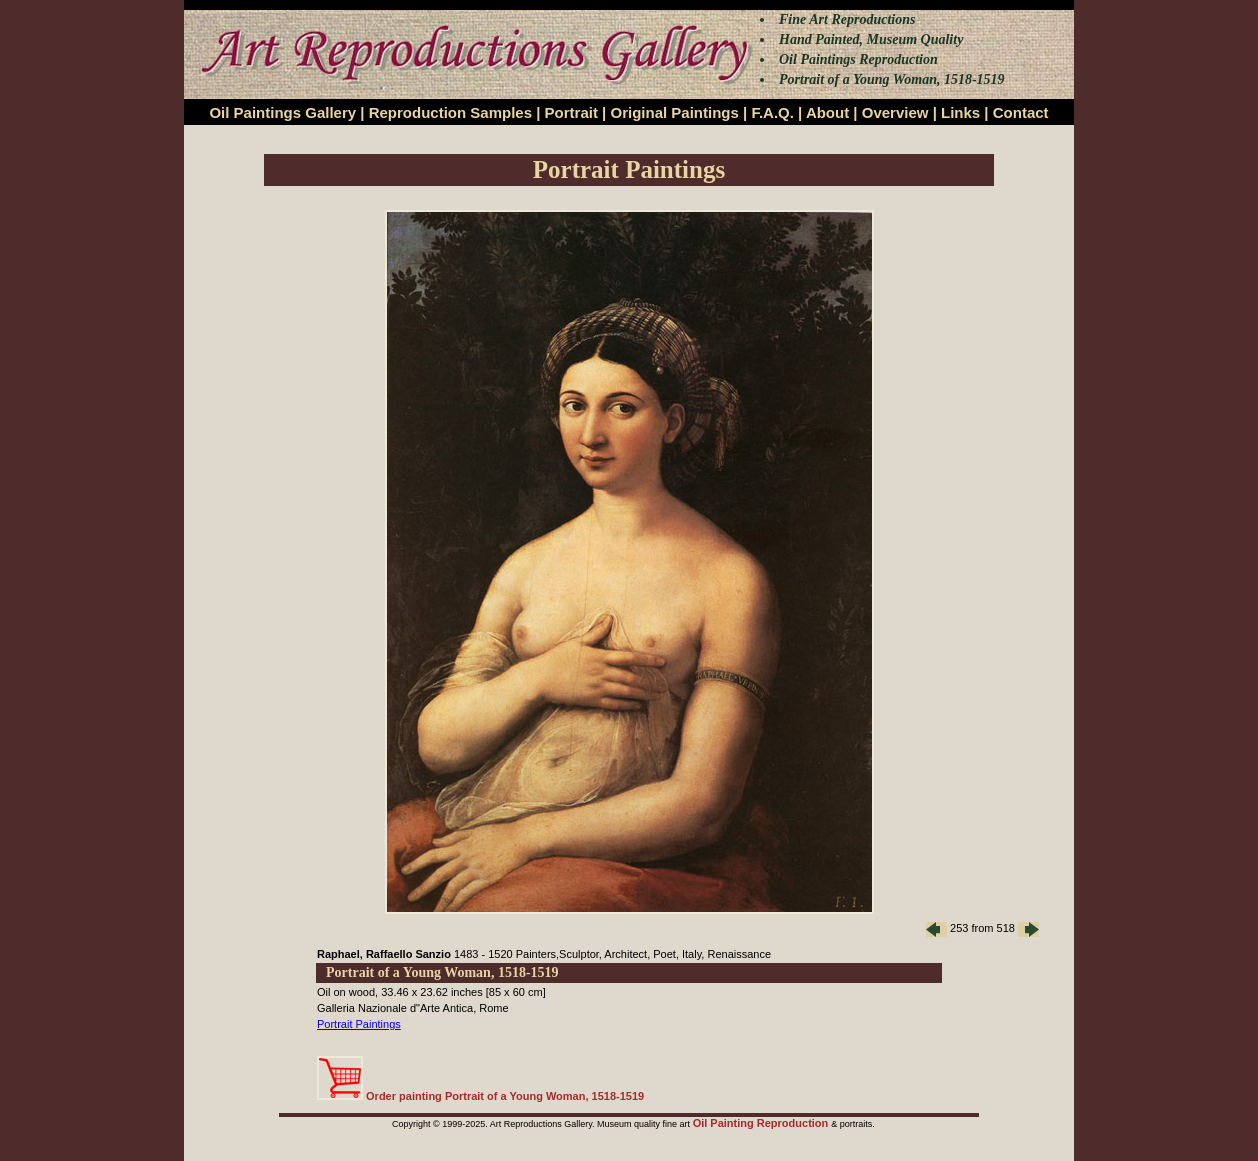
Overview (895, 112)
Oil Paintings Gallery (282, 112)
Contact (1021, 112)
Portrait (571, 112)
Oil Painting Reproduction (762, 1123)
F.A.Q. (772, 112)
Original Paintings (674, 112)
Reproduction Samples (450, 112)
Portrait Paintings (359, 1024)
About (827, 112)
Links (960, 112)
